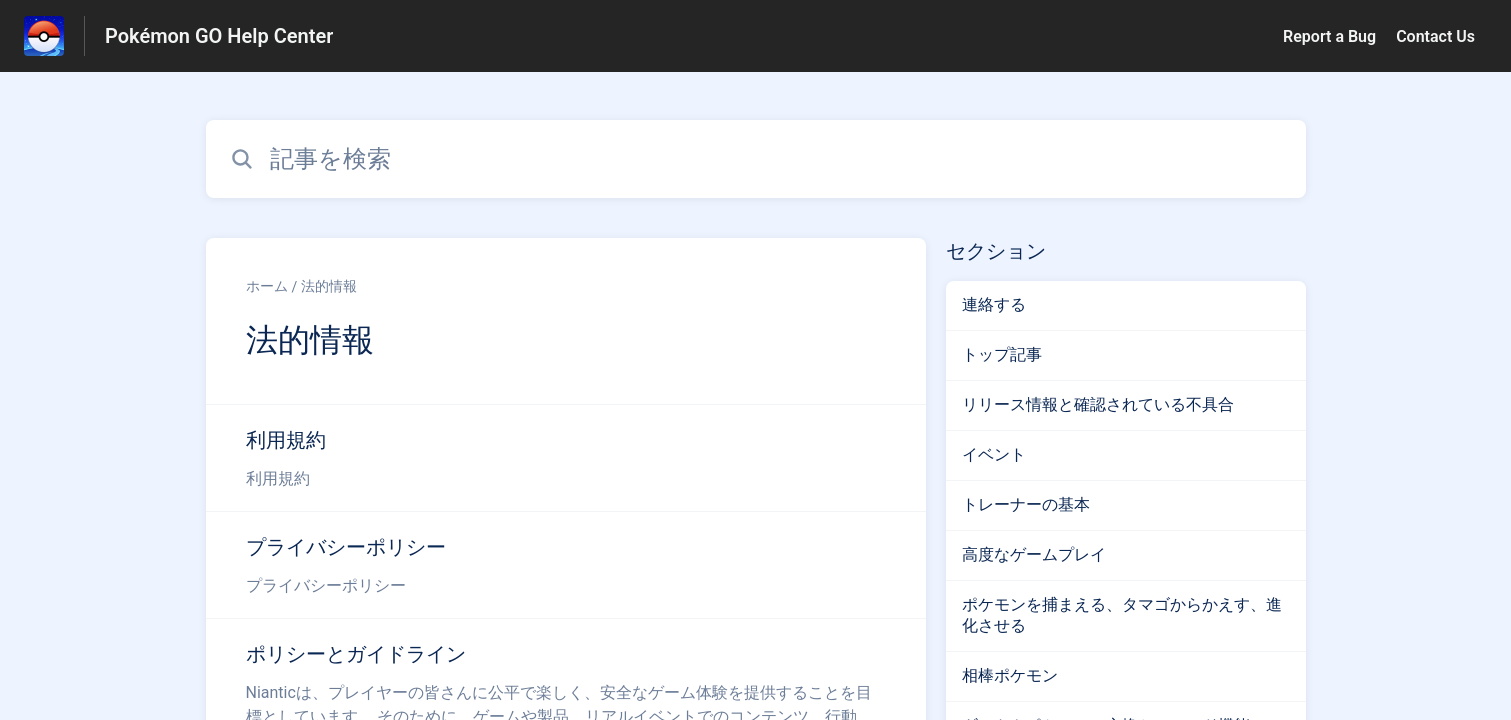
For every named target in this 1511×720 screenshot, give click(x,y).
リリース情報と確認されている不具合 (1098, 404)
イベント (994, 454)
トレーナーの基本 (1026, 504)
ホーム (267, 286)
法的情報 (329, 286)
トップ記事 (1002, 354)
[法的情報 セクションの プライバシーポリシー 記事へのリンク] (566, 565)
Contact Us (1435, 36)
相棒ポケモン (1010, 675)
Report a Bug (1329, 36)
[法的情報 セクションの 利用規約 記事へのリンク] (566, 458)
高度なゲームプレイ (1034, 554)
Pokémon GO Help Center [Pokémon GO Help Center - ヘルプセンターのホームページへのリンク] (219, 36)
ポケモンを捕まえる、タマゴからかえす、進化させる (1122, 615)
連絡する (994, 304)
